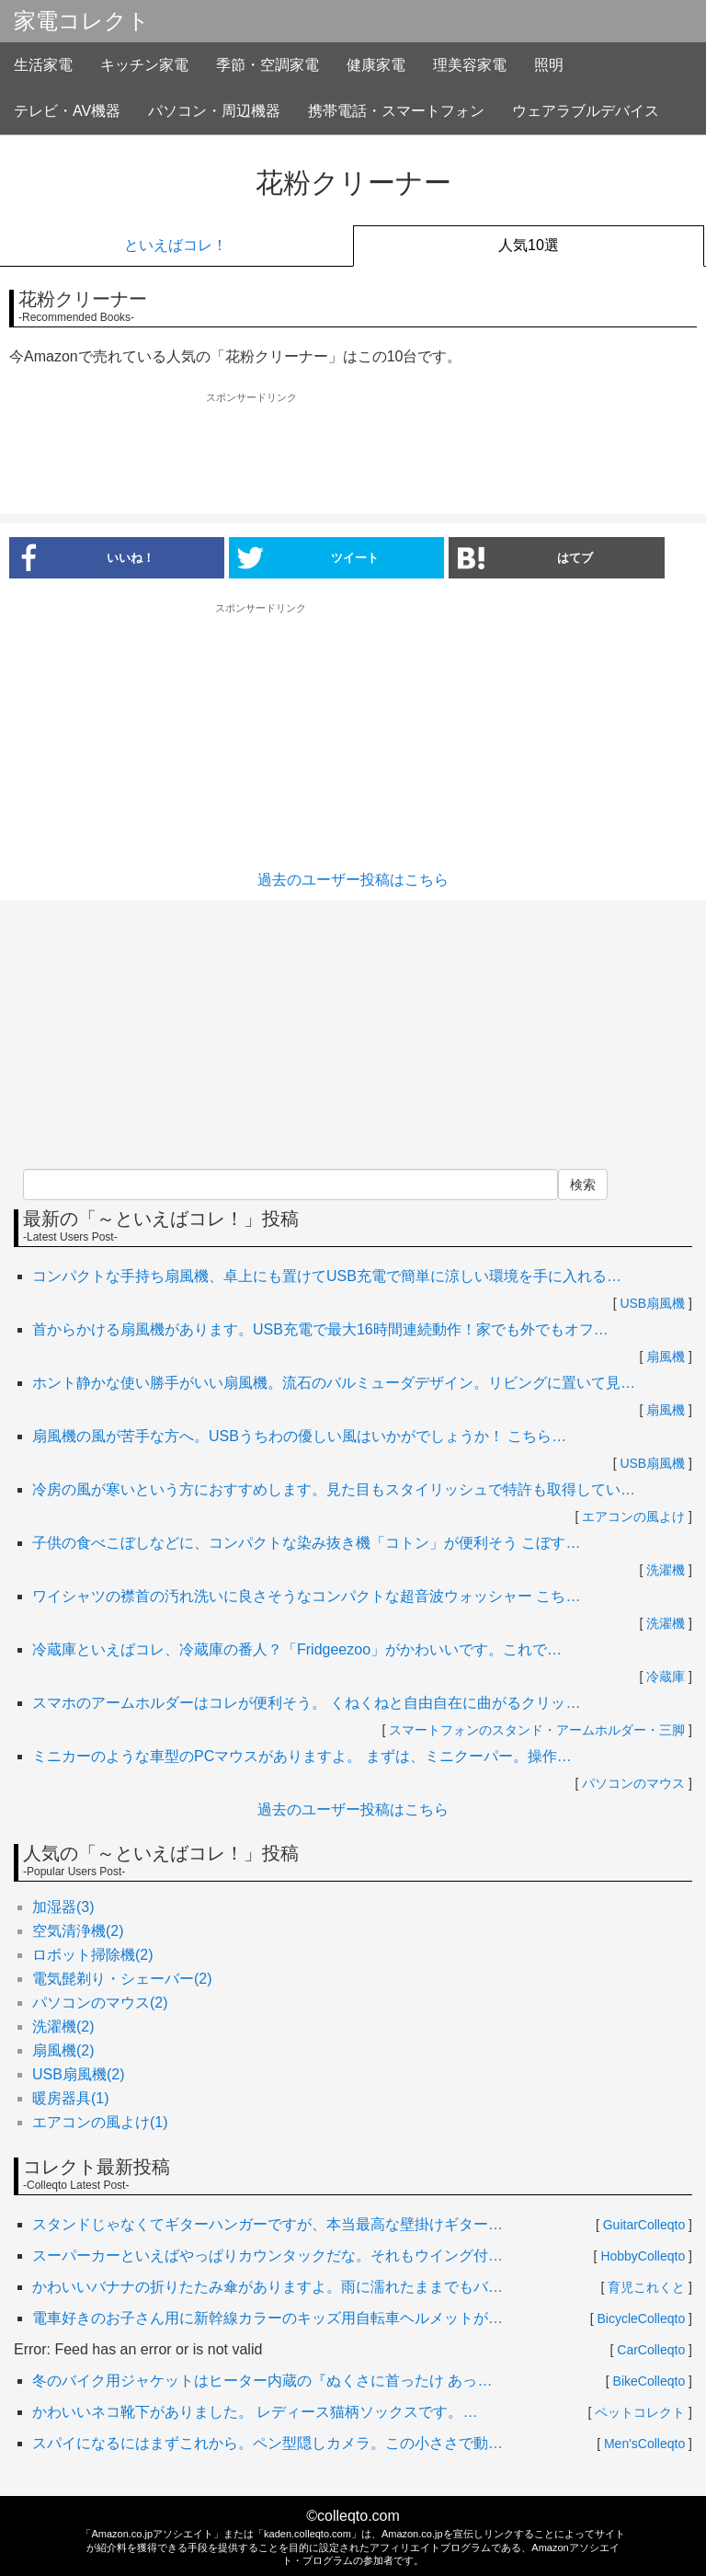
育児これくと (646, 2287)
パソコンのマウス (633, 1783)
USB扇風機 (652, 1303)
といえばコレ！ (175, 245)
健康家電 (376, 65)
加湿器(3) (63, 1907)
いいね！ (81, 557)
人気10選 (528, 245)
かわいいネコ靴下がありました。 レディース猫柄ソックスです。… (254, 2412)
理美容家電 (470, 65)
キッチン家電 (144, 65)
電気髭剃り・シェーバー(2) (122, 1978)
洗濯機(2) (63, 2026)
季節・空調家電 (267, 65)
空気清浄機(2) (78, 1931)
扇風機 (665, 1356)
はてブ (525, 557)
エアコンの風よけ (633, 1516)
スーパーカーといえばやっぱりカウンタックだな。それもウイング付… (267, 2255)
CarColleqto (651, 2349)
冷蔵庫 (665, 1676)
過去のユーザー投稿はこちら (353, 879)
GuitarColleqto (644, 2224)
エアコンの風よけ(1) (100, 2122)
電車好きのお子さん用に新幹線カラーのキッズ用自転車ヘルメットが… (267, 2318)
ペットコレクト (640, 2412)
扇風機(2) (63, 2050)
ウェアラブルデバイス (585, 111)
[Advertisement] (353, 454)
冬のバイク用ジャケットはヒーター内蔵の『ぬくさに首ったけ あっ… (262, 2380)
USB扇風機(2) (78, 2074)
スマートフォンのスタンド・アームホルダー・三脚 (537, 1730)
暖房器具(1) (70, 2098)
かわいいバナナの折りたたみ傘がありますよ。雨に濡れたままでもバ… (267, 2287)
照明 (549, 65)
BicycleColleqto (642, 2318)
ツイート (308, 557)
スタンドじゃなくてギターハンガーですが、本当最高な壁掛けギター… (267, 2224)
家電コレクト (82, 21)
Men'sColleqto (644, 2443)
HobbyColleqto (642, 2256)
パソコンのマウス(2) (100, 2002)
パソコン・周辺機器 (214, 111)
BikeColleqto (649, 2381)
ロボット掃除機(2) (93, 1955)
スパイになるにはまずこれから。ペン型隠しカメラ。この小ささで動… (267, 2443)
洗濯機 (665, 1570)
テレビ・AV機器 (67, 111)
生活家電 (43, 65)
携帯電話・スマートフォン (396, 111)
